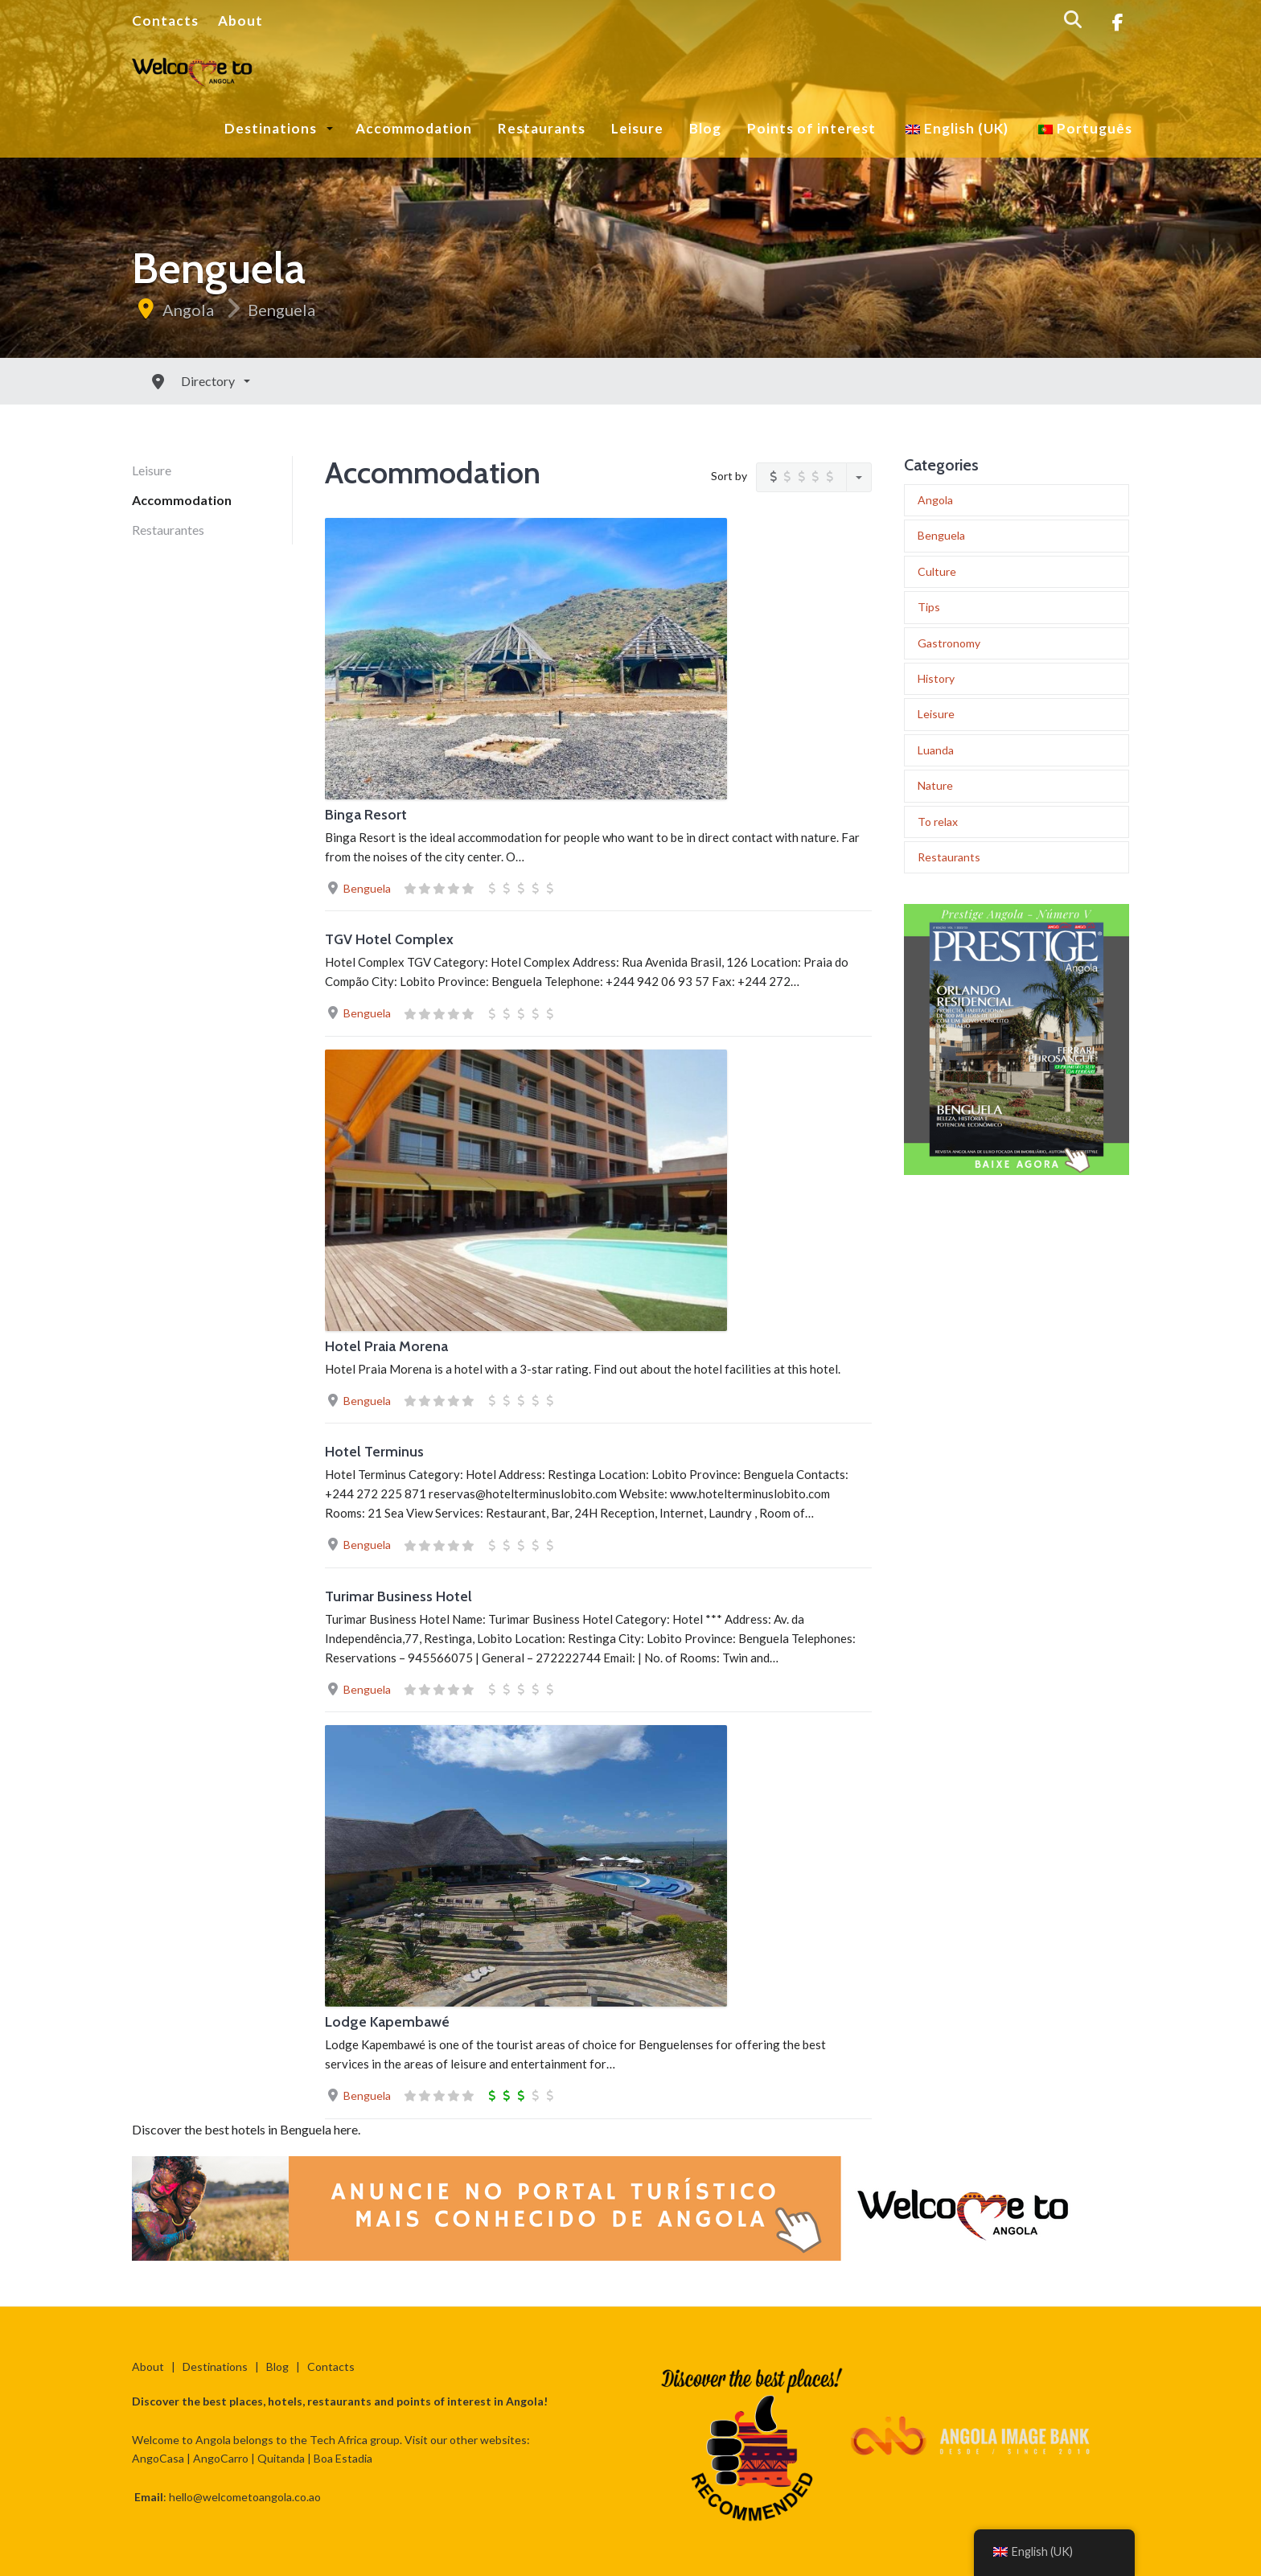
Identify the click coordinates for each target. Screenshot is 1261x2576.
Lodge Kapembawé (387, 2022)
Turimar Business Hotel (398, 1596)
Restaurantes (168, 529)
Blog (705, 128)
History (936, 678)
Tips (929, 607)
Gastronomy (949, 643)
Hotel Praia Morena (386, 1346)
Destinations (272, 128)
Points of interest (811, 128)
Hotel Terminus (374, 1452)
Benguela (281, 309)
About (240, 20)
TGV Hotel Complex (389, 939)
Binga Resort (366, 815)
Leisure (637, 128)
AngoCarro (221, 2458)
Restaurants (541, 128)
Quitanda (281, 2458)
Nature (935, 785)
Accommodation (413, 128)
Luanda (936, 750)
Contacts (165, 20)
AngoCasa (158, 2458)
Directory (173, 380)
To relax (938, 821)
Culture (937, 571)
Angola (188, 309)
